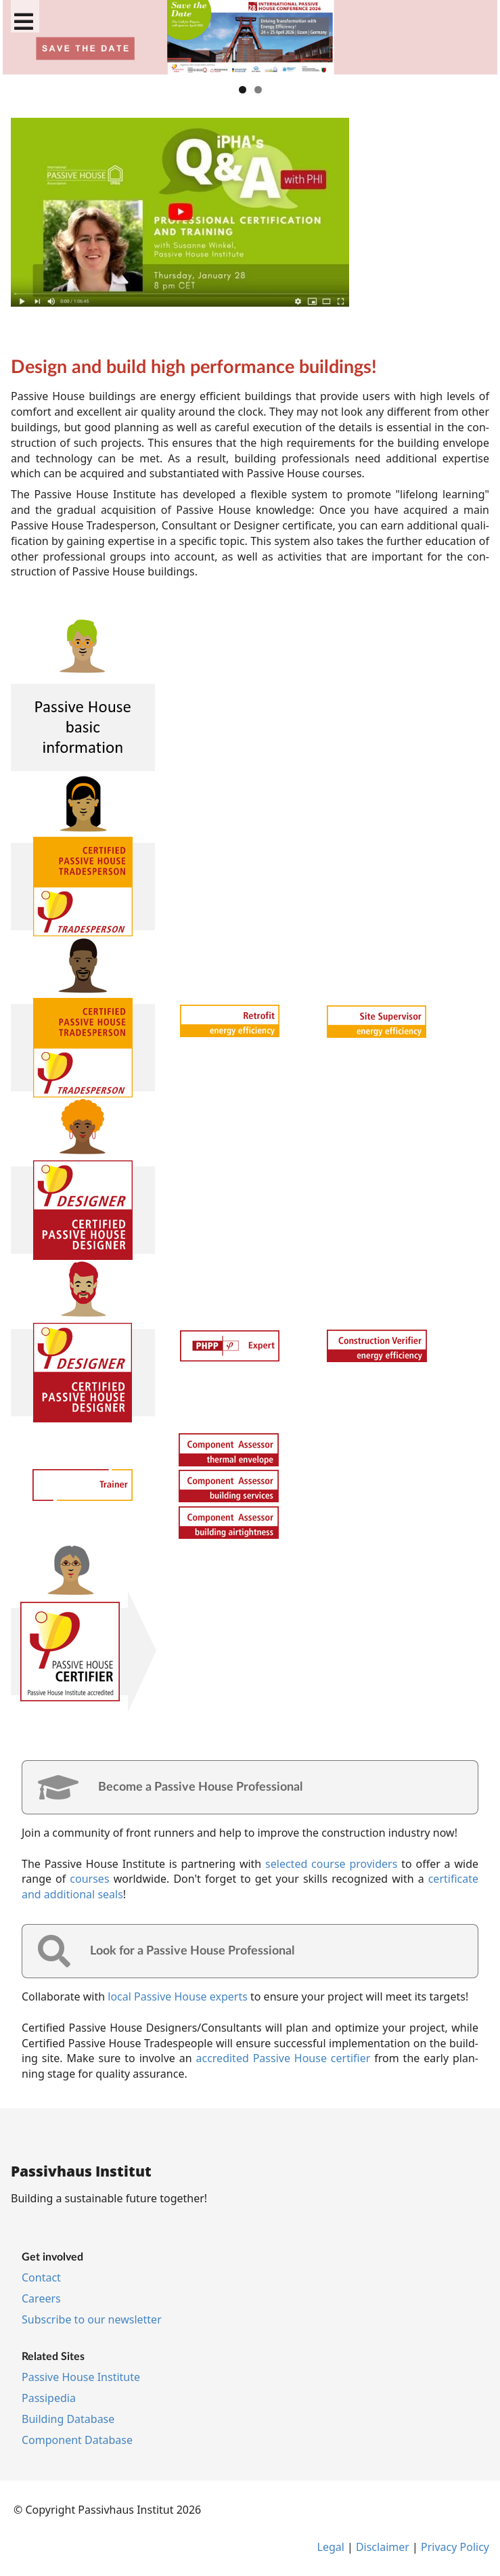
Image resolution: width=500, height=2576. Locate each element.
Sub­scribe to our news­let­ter (92, 2319)
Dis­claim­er (382, 2546)
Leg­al (330, 2546)
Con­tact (41, 2277)
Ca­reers (41, 2298)
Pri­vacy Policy (455, 2546)
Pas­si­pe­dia (49, 2398)
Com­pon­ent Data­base (77, 2439)
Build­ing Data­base (68, 2418)
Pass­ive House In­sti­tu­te (81, 2377)
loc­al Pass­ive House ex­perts (178, 1996)
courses (89, 1878)
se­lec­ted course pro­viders (331, 1863)
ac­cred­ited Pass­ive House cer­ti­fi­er (283, 2058)
